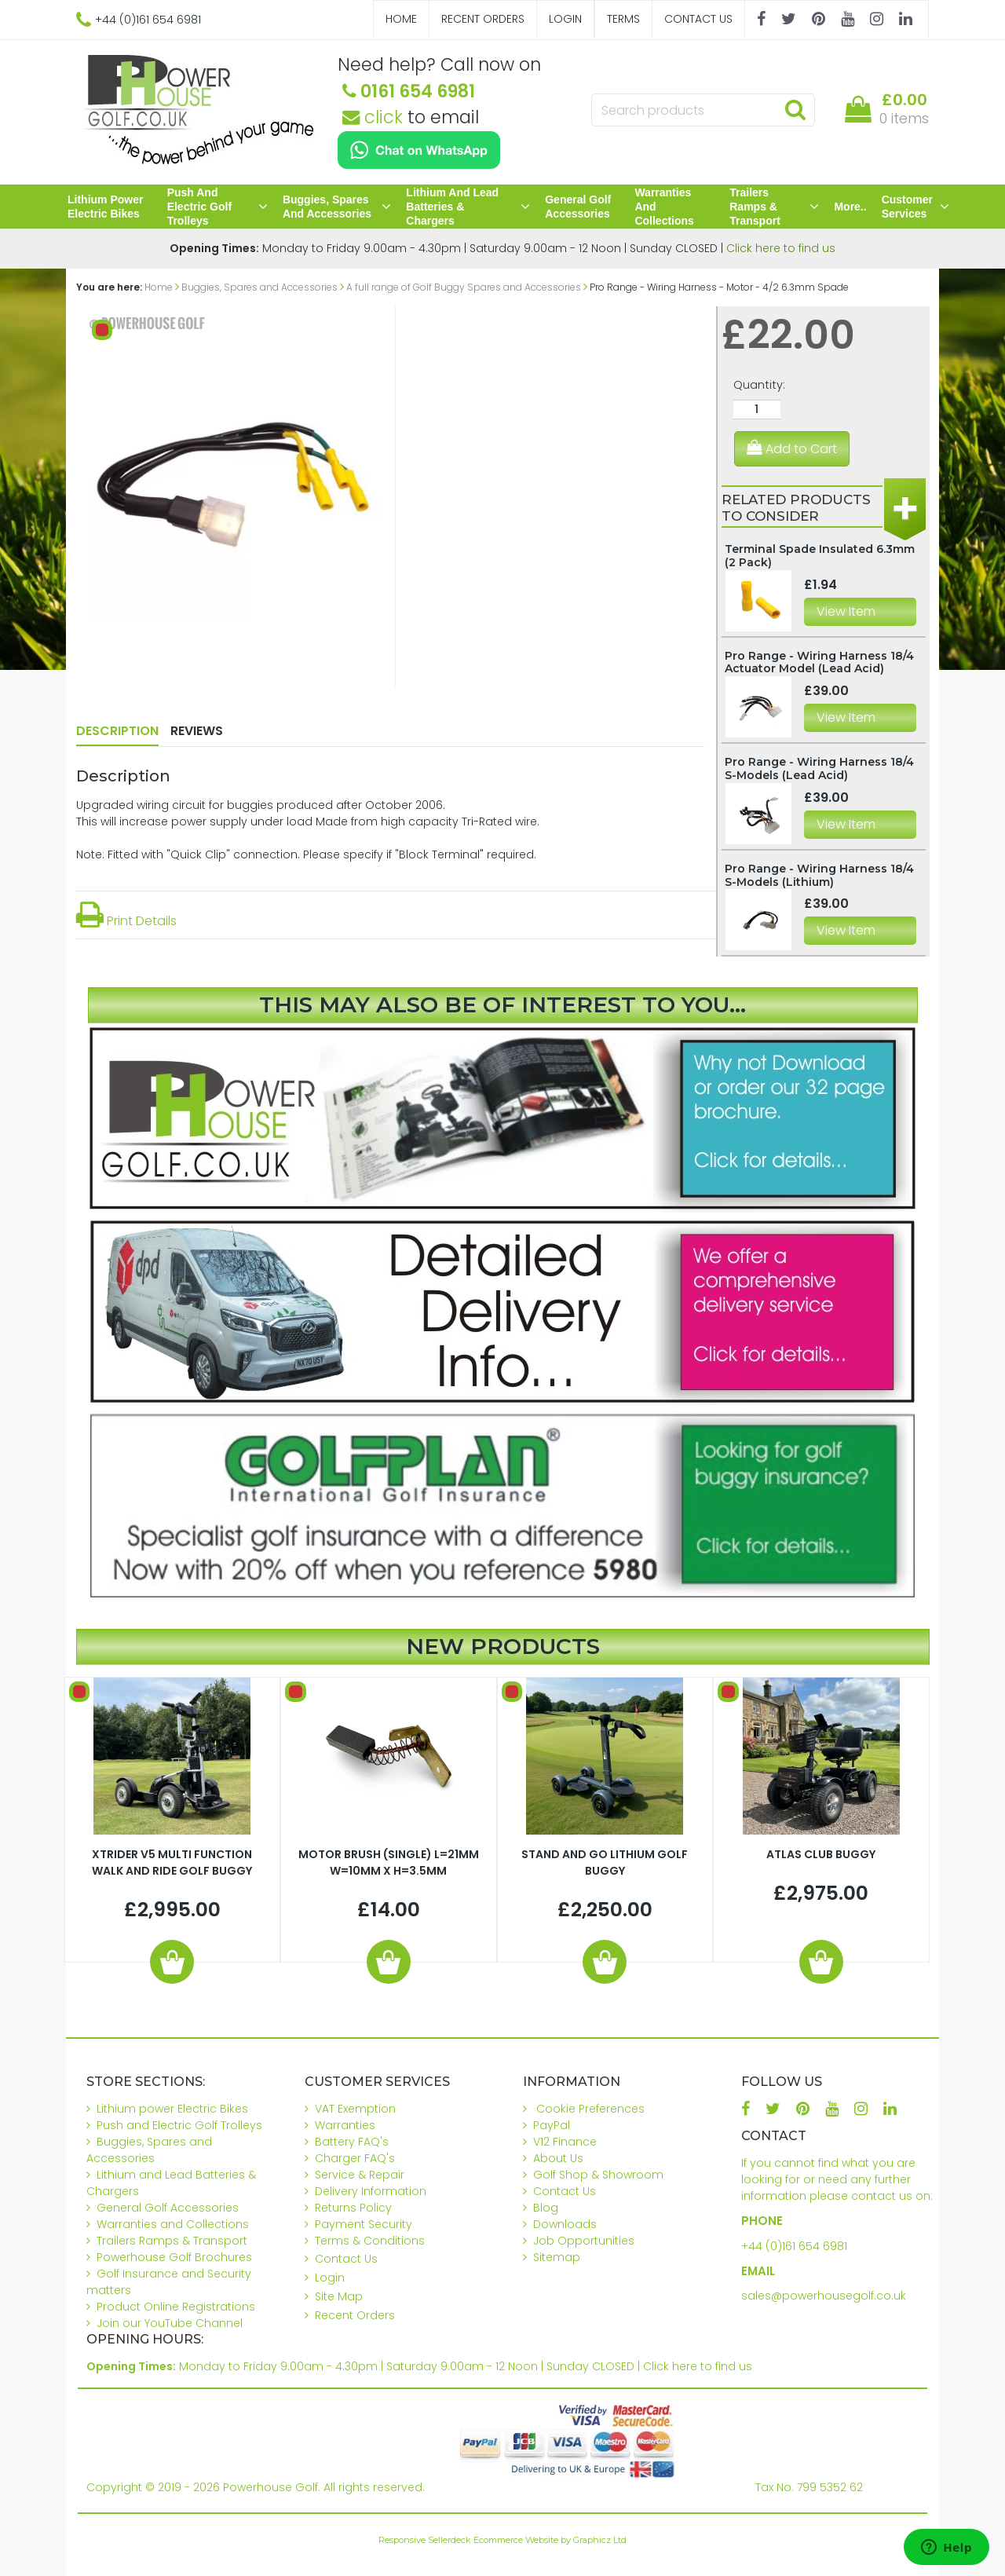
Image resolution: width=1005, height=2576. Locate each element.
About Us (558, 2158)
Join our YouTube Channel (170, 2323)
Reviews (196, 731)
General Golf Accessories (578, 206)
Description (117, 731)
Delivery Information (370, 2191)
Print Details (126, 921)
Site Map (339, 2296)
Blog (545, 2208)
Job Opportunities (583, 2241)
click (372, 117)
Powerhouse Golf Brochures (174, 2257)
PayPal (551, 2125)
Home (401, 19)
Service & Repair (359, 2175)
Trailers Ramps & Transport (774, 206)
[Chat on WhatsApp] (419, 150)
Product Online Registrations (176, 2306)
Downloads (565, 2224)
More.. (850, 206)
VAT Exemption (355, 2109)
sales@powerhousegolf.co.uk (823, 2295)
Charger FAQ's (355, 2158)
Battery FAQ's (352, 2142)
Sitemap (556, 2257)
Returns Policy (353, 2208)
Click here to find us (780, 248)
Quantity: (759, 385)
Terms (623, 19)
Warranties (345, 2125)
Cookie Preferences (590, 2109)
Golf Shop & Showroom (598, 2175)
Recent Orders (482, 19)
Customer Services (915, 206)
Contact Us (698, 19)
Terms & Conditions (370, 2241)
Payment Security (363, 2224)
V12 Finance (565, 2142)
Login (565, 19)
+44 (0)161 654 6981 (794, 2246)
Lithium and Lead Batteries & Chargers (468, 206)
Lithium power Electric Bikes (105, 206)
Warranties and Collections (663, 206)
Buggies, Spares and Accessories (337, 206)
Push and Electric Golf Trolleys (217, 206)
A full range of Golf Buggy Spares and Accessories (463, 287)
